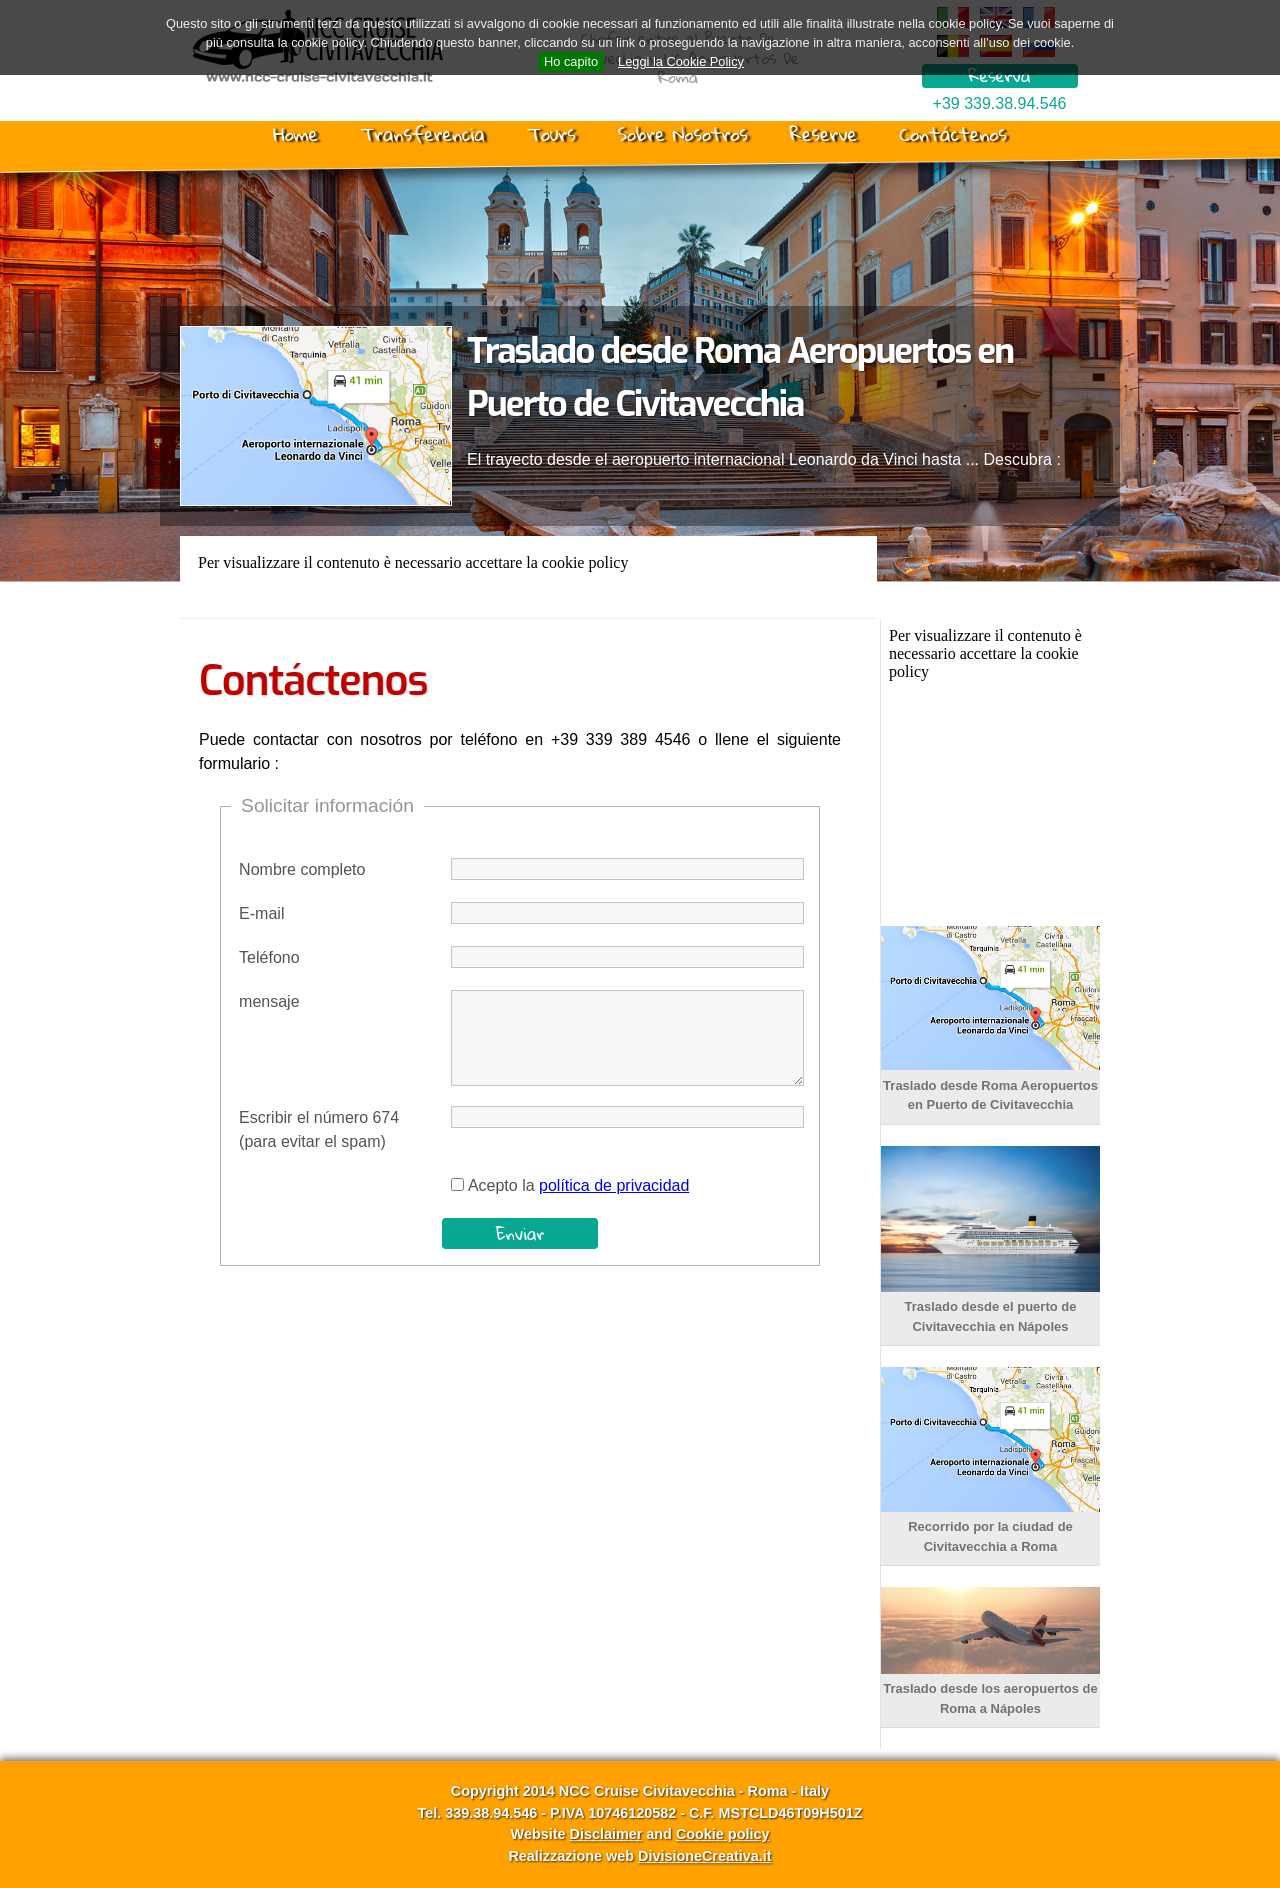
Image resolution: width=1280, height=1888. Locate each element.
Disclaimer (605, 1834)
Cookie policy (723, 1834)
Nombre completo (302, 869)
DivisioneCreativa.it (705, 1856)
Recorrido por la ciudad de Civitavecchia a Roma (990, 1527)
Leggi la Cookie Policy (681, 61)
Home (295, 134)
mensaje (269, 1001)
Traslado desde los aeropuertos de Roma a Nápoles (990, 1689)
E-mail (261, 913)
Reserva (999, 76)
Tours (551, 134)
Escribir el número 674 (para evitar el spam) (319, 1129)
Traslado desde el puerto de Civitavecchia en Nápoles (990, 1307)
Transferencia (422, 134)
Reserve (823, 134)
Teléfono (269, 957)
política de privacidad (614, 1185)
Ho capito (571, 61)
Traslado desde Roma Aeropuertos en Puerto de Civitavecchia (990, 1085)
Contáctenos (953, 134)
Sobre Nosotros (683, 134)
